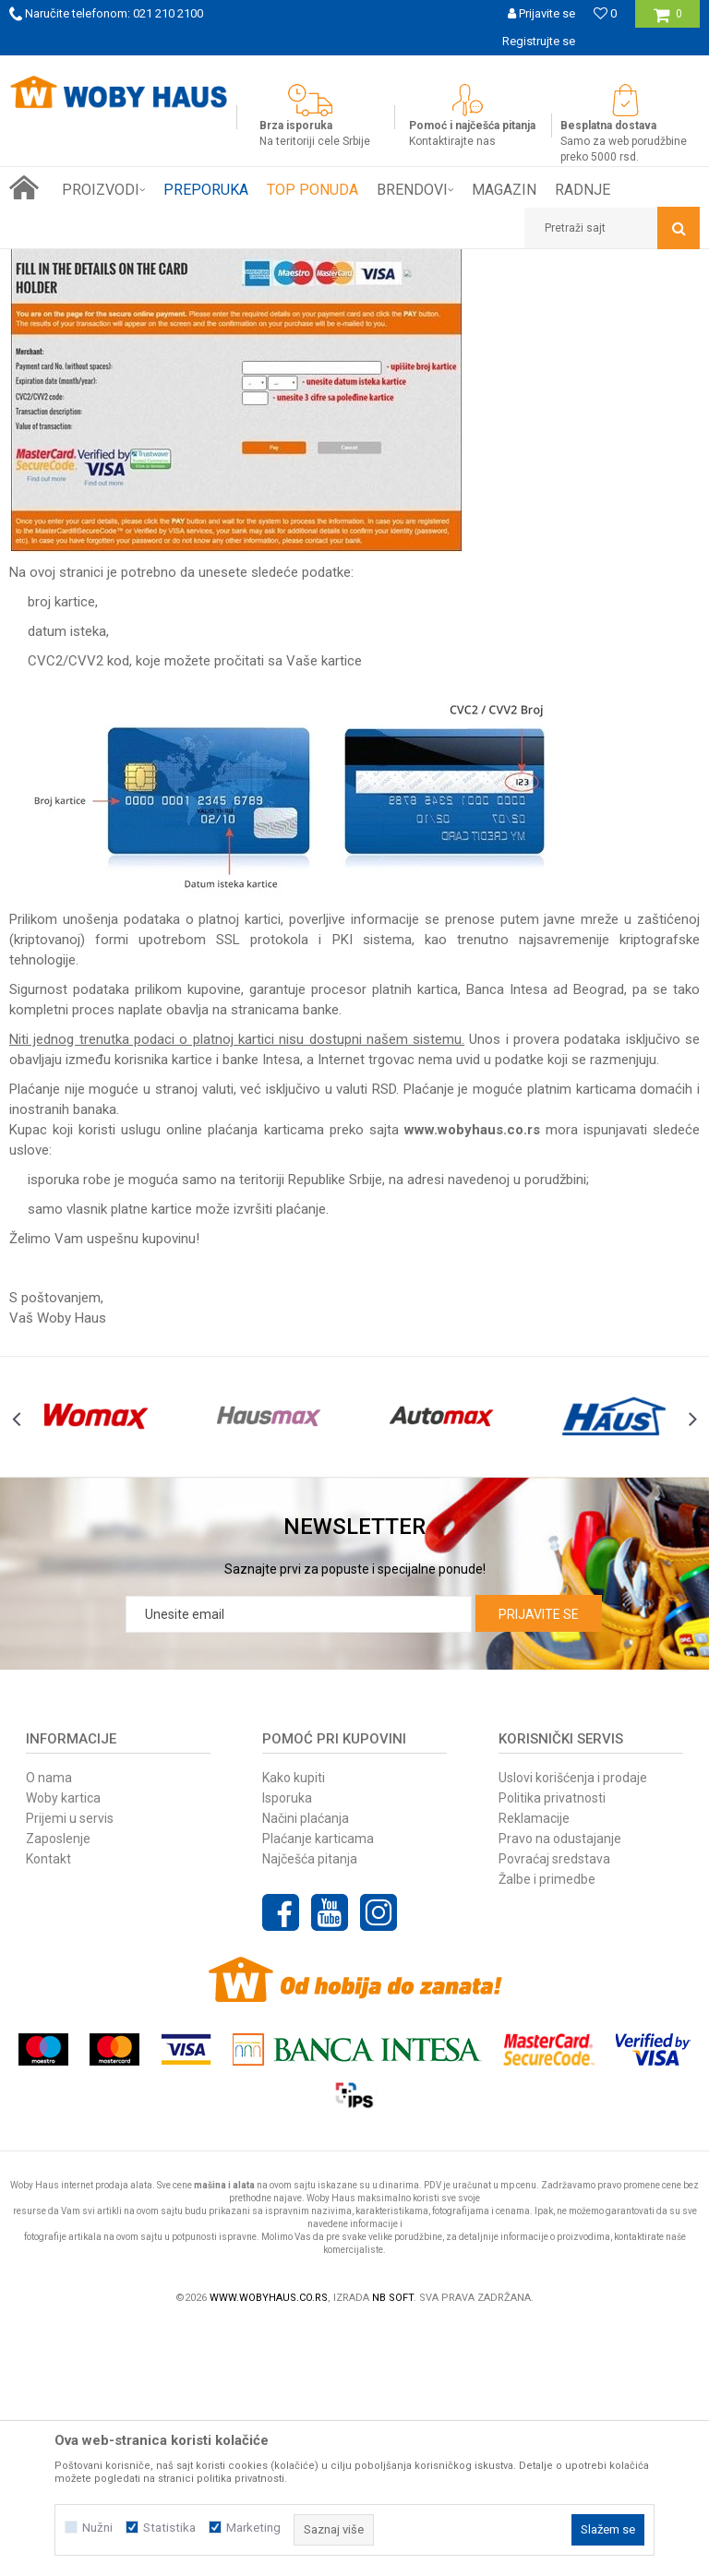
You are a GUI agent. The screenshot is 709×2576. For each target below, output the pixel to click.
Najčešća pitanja (309, 2108)
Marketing (253, 2527)
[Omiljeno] (605, 13)
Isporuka (287, 2047)
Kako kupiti (293, 2026)
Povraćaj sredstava (554, 2108)
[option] (354, 69)
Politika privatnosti (552, 2047)
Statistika (169, 2527)
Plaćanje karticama (318, 2087)
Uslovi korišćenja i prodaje (573, 2026)
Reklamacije (534, 2067)
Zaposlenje (58, 2087)
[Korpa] (668, 21)
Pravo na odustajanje (560, 2087)
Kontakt (48, 2108)
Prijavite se (539, 1863)
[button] (612, 228)
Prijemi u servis (70, 2067)
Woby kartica (63, 2047)
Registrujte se (538, 41)
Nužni (97, 2527)
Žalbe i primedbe (547, 2128)
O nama (49, 2026)
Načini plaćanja (305, 2067)
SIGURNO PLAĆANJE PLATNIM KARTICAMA (353, 69)
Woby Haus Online (55, 263)
